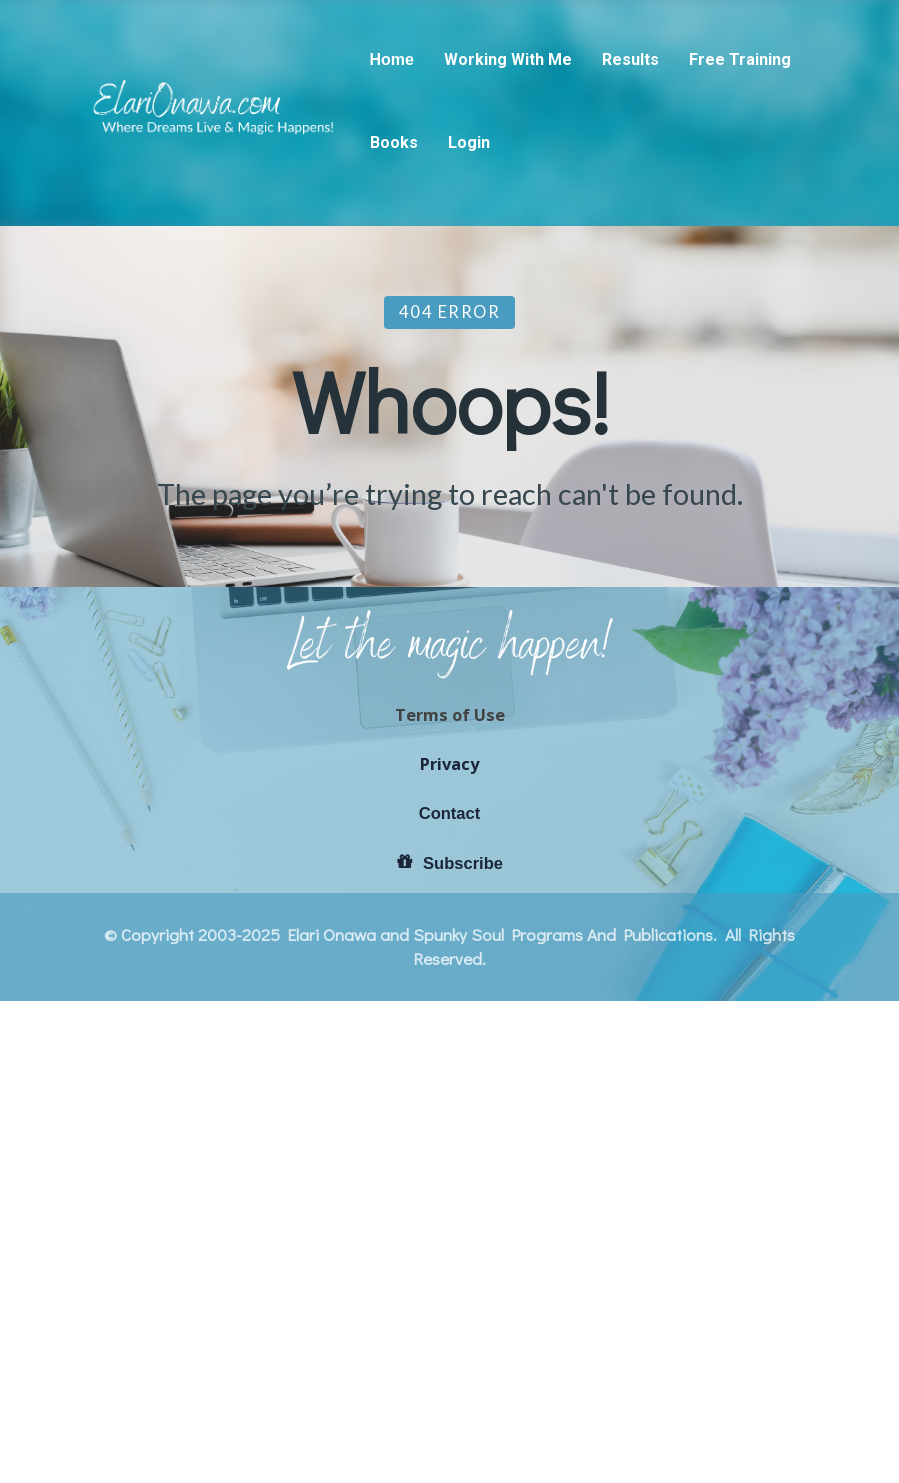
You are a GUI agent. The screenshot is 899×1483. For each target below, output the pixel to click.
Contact (450, 1172)
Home (392, 59)
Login (469, 142)
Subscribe (449, 1222)
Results (630, 59)
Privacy (449, 1123)
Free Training (740, 59)
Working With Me (508, 59)
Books (394, 142)
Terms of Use (450, 1074)
